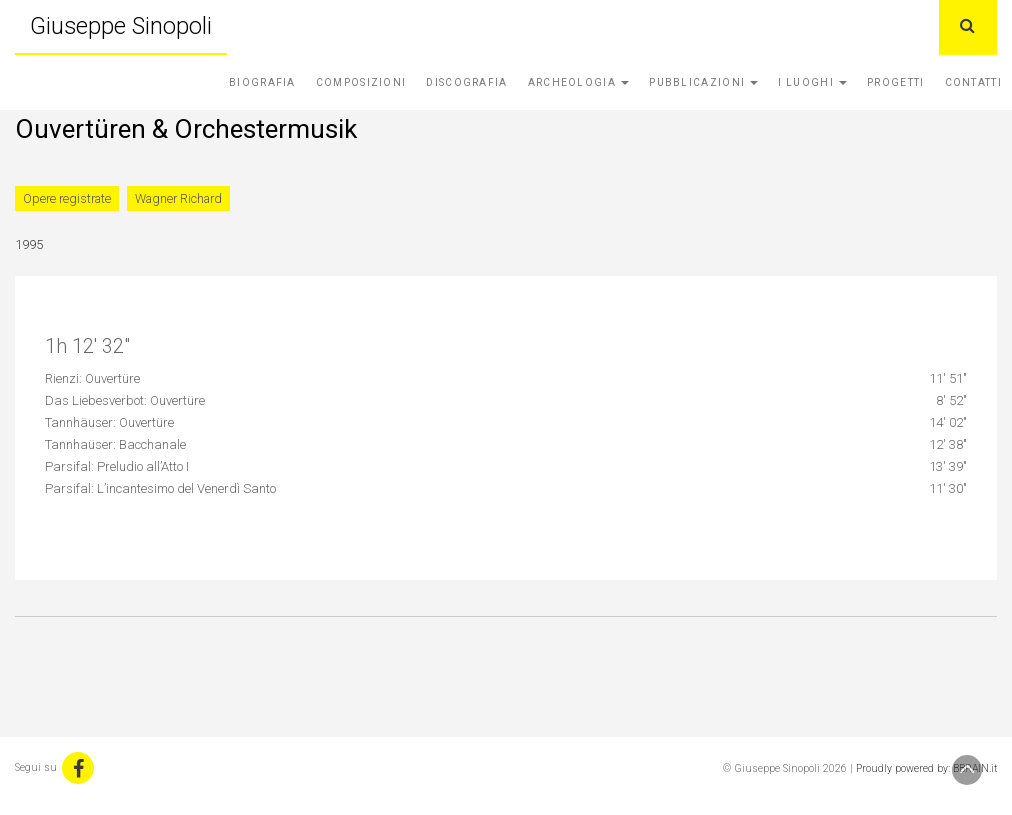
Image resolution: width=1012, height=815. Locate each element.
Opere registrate (67, 198)
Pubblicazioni (703, 82)
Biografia (262, 82)
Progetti (895, 82)
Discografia (466, 82)
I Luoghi (812, 82)
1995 (29, 244)
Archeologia (579, 82)
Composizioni (361, 82)
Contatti (973, 82)
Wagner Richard (178, 198)
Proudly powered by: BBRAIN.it (926, 768)
